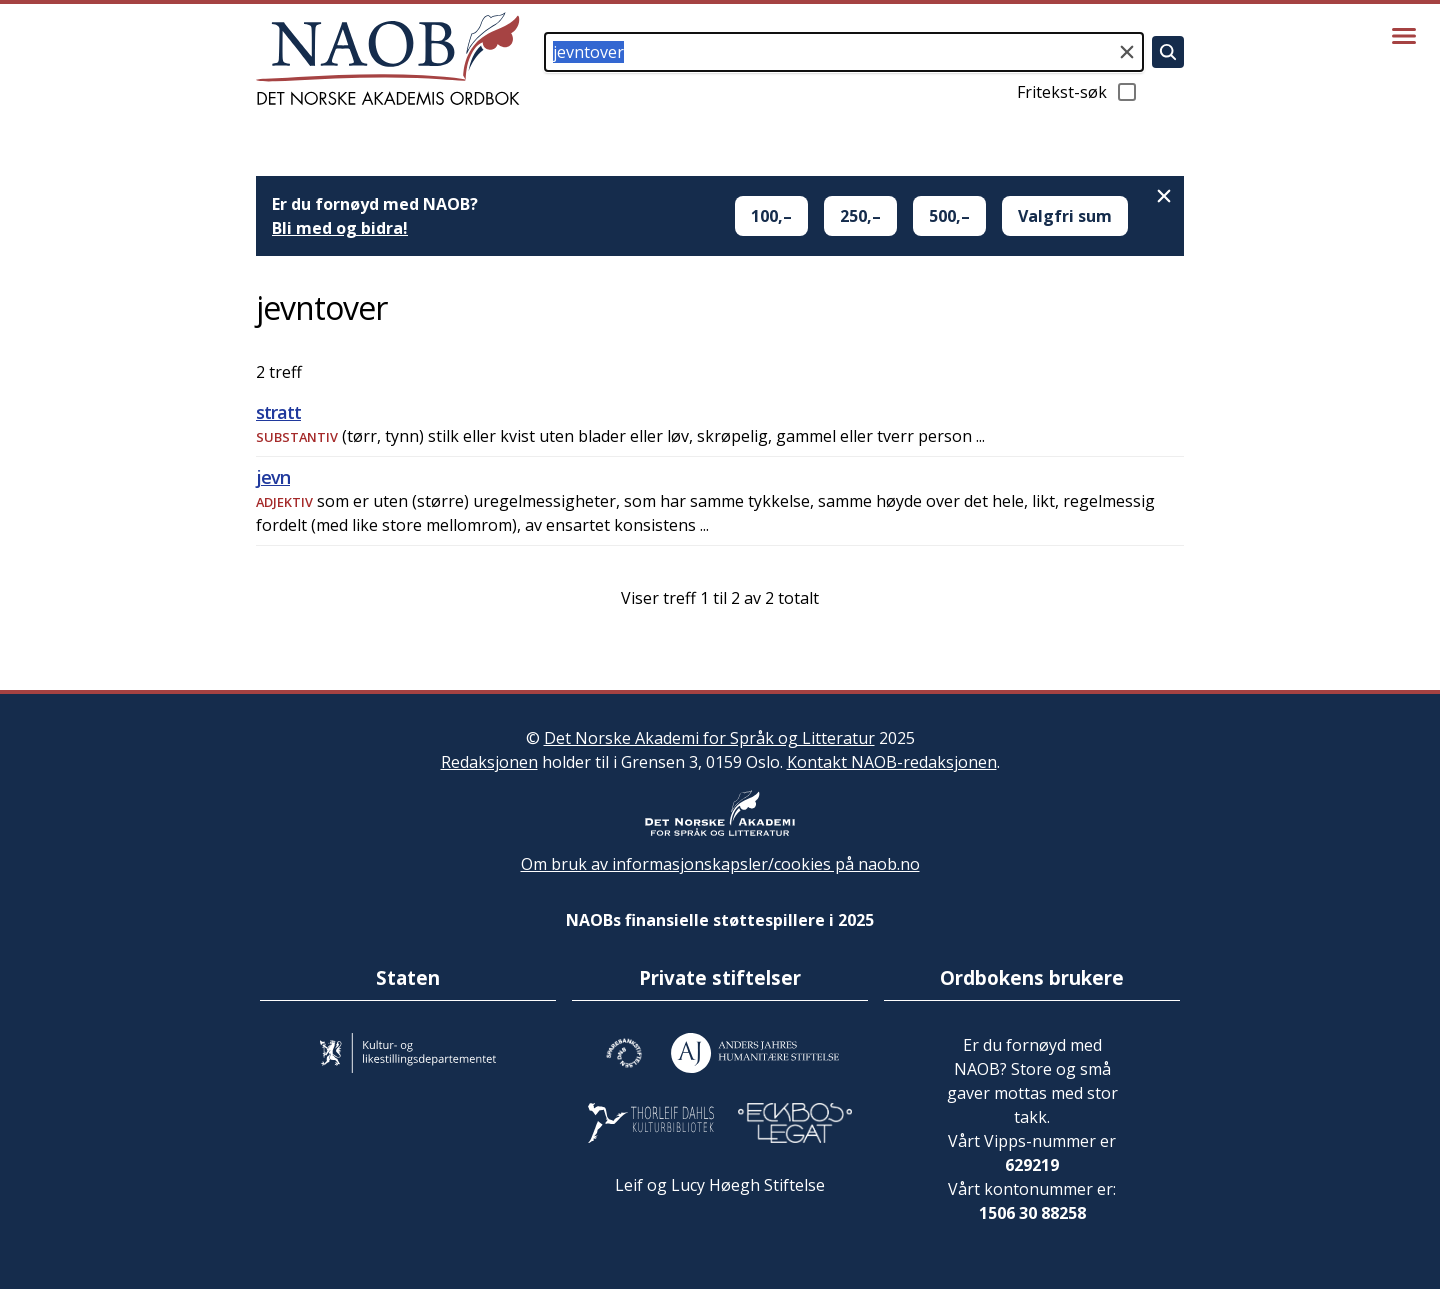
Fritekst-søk (1078, 92)
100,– (771, 216)
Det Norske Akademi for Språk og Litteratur (709, 738)
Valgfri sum (1065, 216)
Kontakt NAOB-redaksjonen (892, 762)
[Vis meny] (1404, 36)
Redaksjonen (489, 762)
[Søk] (1168, 52)
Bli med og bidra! (340, 228)
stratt (278, 412)
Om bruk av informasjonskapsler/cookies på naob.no (720, 864)
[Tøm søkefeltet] (1127, 52)
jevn (273, 477)
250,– (860, 216)
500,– (949, 216)
